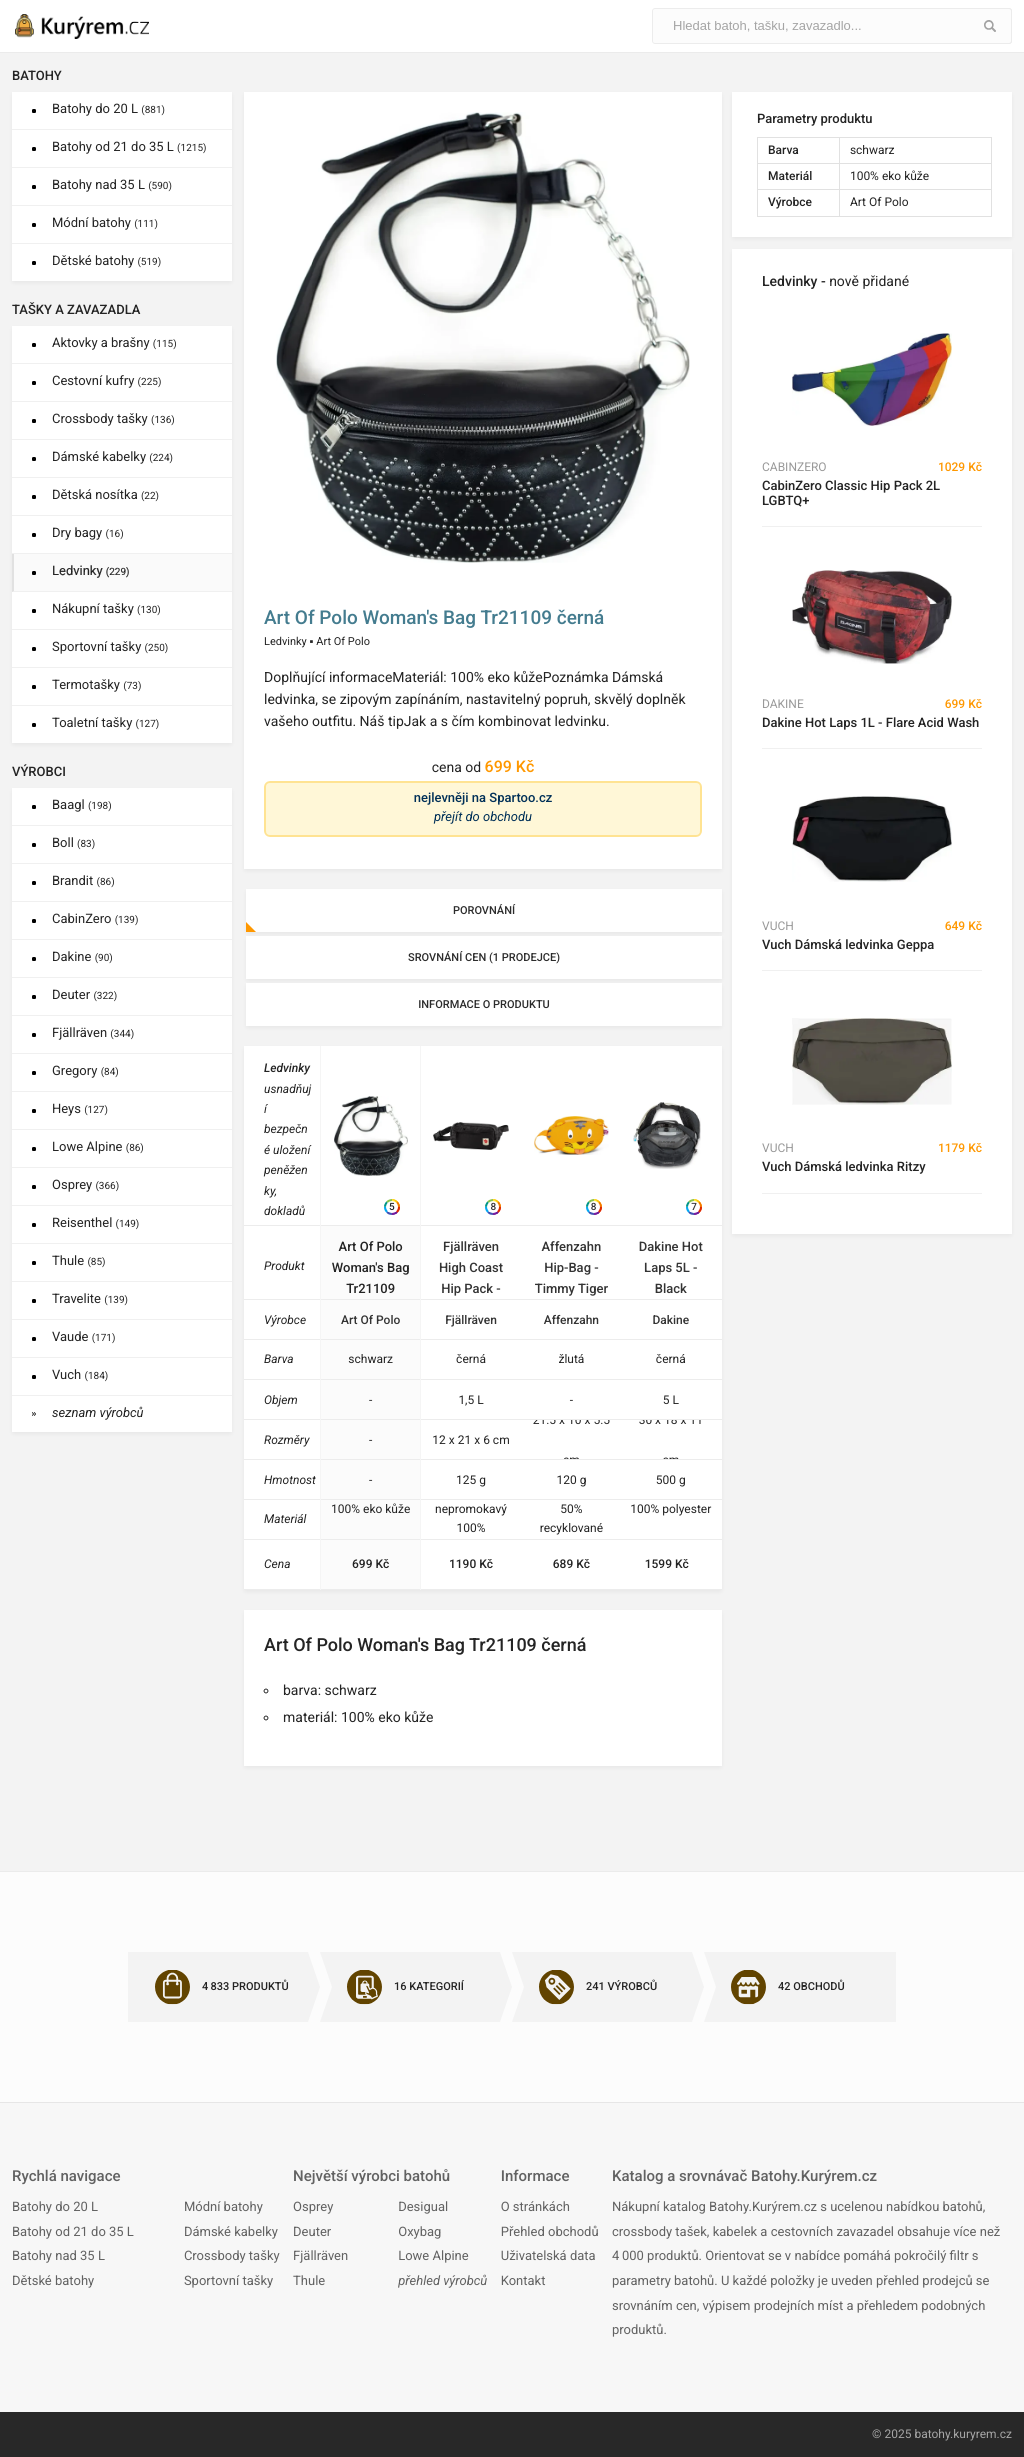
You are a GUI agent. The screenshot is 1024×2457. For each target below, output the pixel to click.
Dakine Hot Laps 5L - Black (671, 1268)
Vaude (83, 1337)
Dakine (82, 957)
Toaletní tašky (105, 723)
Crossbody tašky (113, 419)
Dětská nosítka (105, 495)
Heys (80, 1109)
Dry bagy (88, 533)
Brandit (83, 881)
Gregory (85, 1071)
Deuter (84, 995)
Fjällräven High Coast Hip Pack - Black (471, 1270)
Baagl (82, 805)
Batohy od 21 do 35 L (129, 147)
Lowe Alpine (98, 1147)
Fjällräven (93, 1033)
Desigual (423, 2207)
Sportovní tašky (110, 647)
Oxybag (419, 2232)
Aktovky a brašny (114, 343)
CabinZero (95, 919)
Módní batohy (105, 223)
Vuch (80, 1375)
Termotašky (96, 685)
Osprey (85, 1185)
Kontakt (523, 2281)
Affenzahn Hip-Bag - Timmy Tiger (571, 1268)
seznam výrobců (98, 1413)
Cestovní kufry (106, 381)
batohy (932, 2434)
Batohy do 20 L (108, 109)
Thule (79, 1261)
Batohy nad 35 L (112, 185)
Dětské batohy (106, 261)
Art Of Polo (343, 641)
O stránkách (535, 2207)
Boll (73, 843)
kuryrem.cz (982, 2434)
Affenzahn (571, 1320)
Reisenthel (95, 1223)
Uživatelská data (548, 2256)
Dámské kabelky (112, 457)
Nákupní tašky (106, 609)
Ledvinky (91, 571)
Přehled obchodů (550, 2232)
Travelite (90, 1299)
